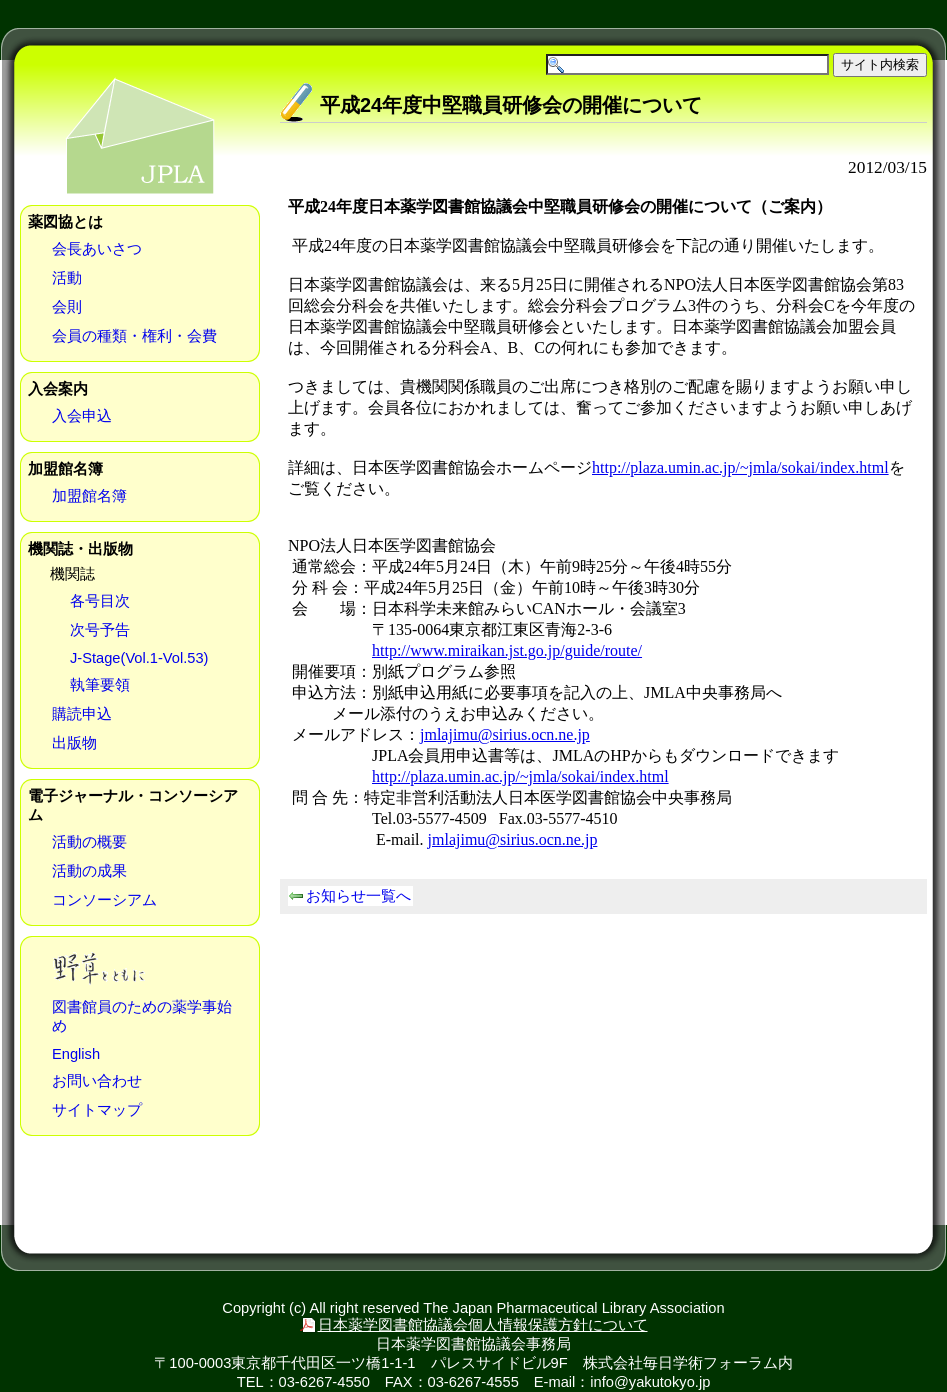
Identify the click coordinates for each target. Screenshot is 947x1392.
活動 (67, 278)
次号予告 (100, 630)
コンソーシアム (104, 900)
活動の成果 (89, 871)
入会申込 (82, 416)
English (76, 1054)
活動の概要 (89, 842)
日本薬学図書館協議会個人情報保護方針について (483, 1325)
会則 (67, 307)
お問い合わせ (97, 1081)
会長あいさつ (97, 249)
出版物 (74, 743)
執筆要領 (100, 685)
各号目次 (100, 601)
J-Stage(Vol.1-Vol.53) (139, 658)
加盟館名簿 (89, 496)
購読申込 (82, 714)
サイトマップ (97, 1110)
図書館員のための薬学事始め (142, 1016)
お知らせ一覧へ (358, 896)
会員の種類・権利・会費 (134, 336)
